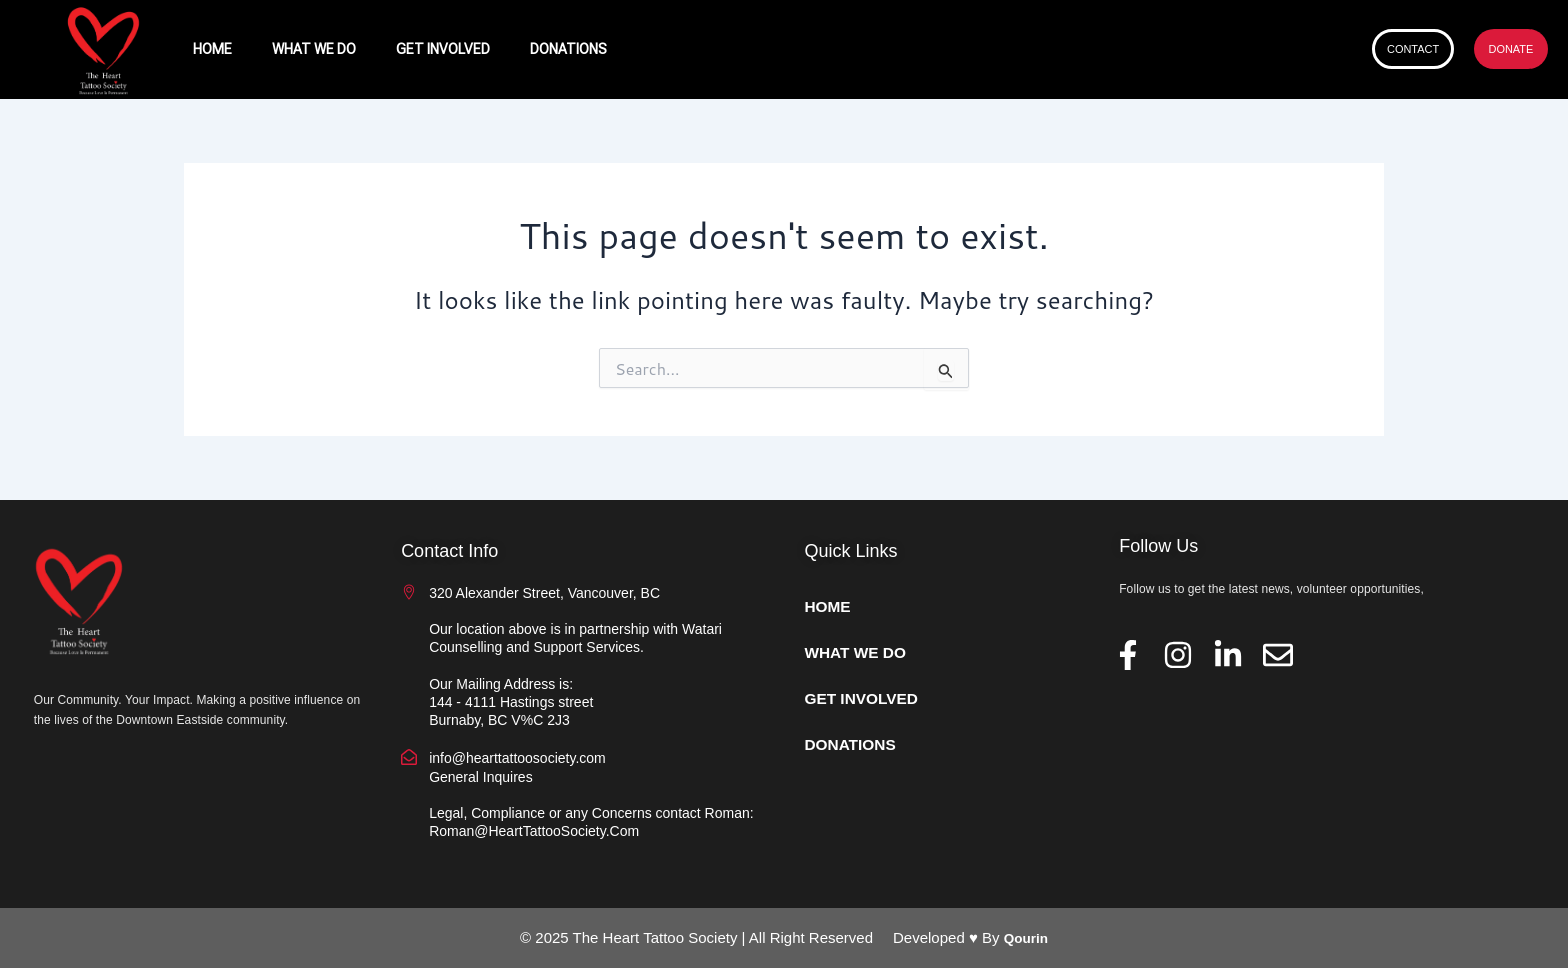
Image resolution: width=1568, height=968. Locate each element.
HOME (212, 49)
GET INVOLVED (443, 49)
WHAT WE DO (314, 49)
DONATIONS (568, 49)
